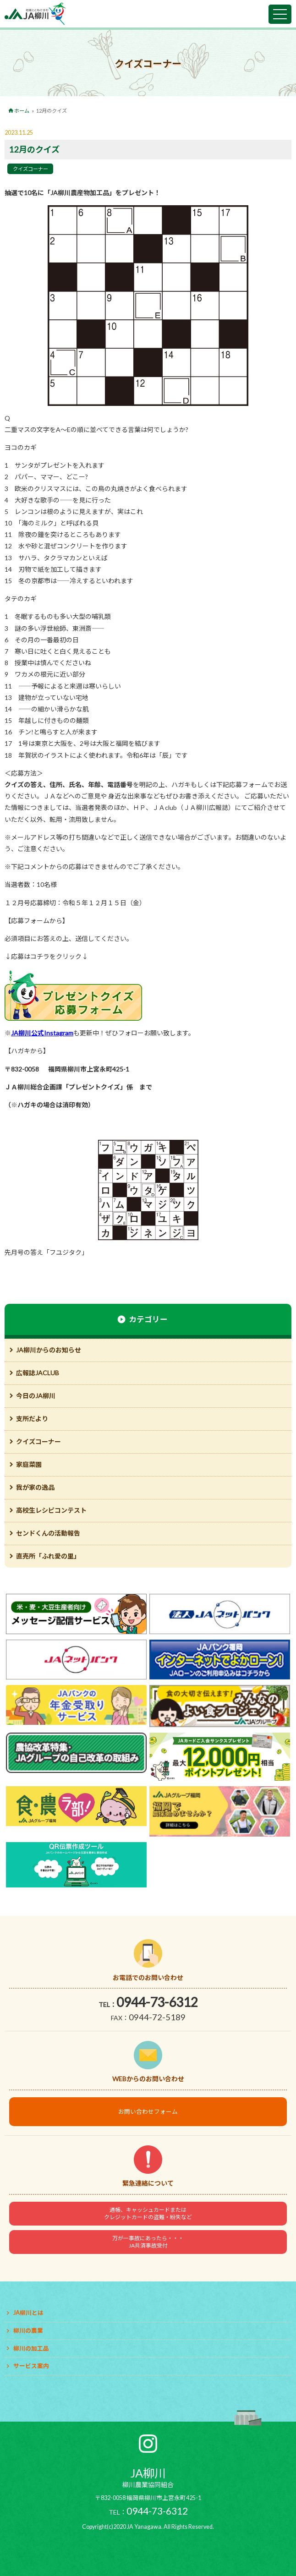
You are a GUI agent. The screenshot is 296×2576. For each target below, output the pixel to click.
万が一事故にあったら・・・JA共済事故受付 (148, 2242)
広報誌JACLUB (37, 1373)
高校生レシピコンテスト (51, 1510)
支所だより (32, 1418)
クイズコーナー (30, 169)
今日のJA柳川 (35, 1396)
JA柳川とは (28, 2312)
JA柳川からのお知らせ (48, 1350)
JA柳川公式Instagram (42, 1033)
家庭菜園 (29, 1464)
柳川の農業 (28, 2330)
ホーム (21, 111)
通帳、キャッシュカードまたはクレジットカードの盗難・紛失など (148, 2213)
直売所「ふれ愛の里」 (48, 1556)
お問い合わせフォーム (148, 2111)
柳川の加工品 (31, 2348)
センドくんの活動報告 (48, 1533)
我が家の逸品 (35, 1487)
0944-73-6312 (157, 2002)
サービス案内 (31, 2366)
